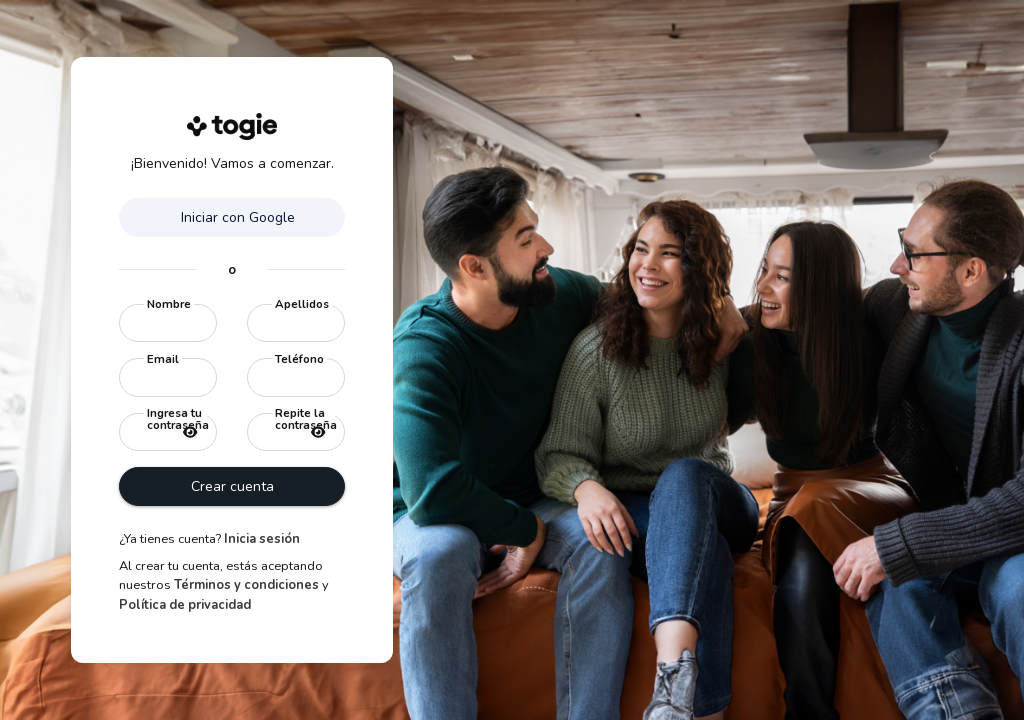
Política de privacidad (185, 605)
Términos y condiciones (246, 585)
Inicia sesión (262, 539)
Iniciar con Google (236, 217)
